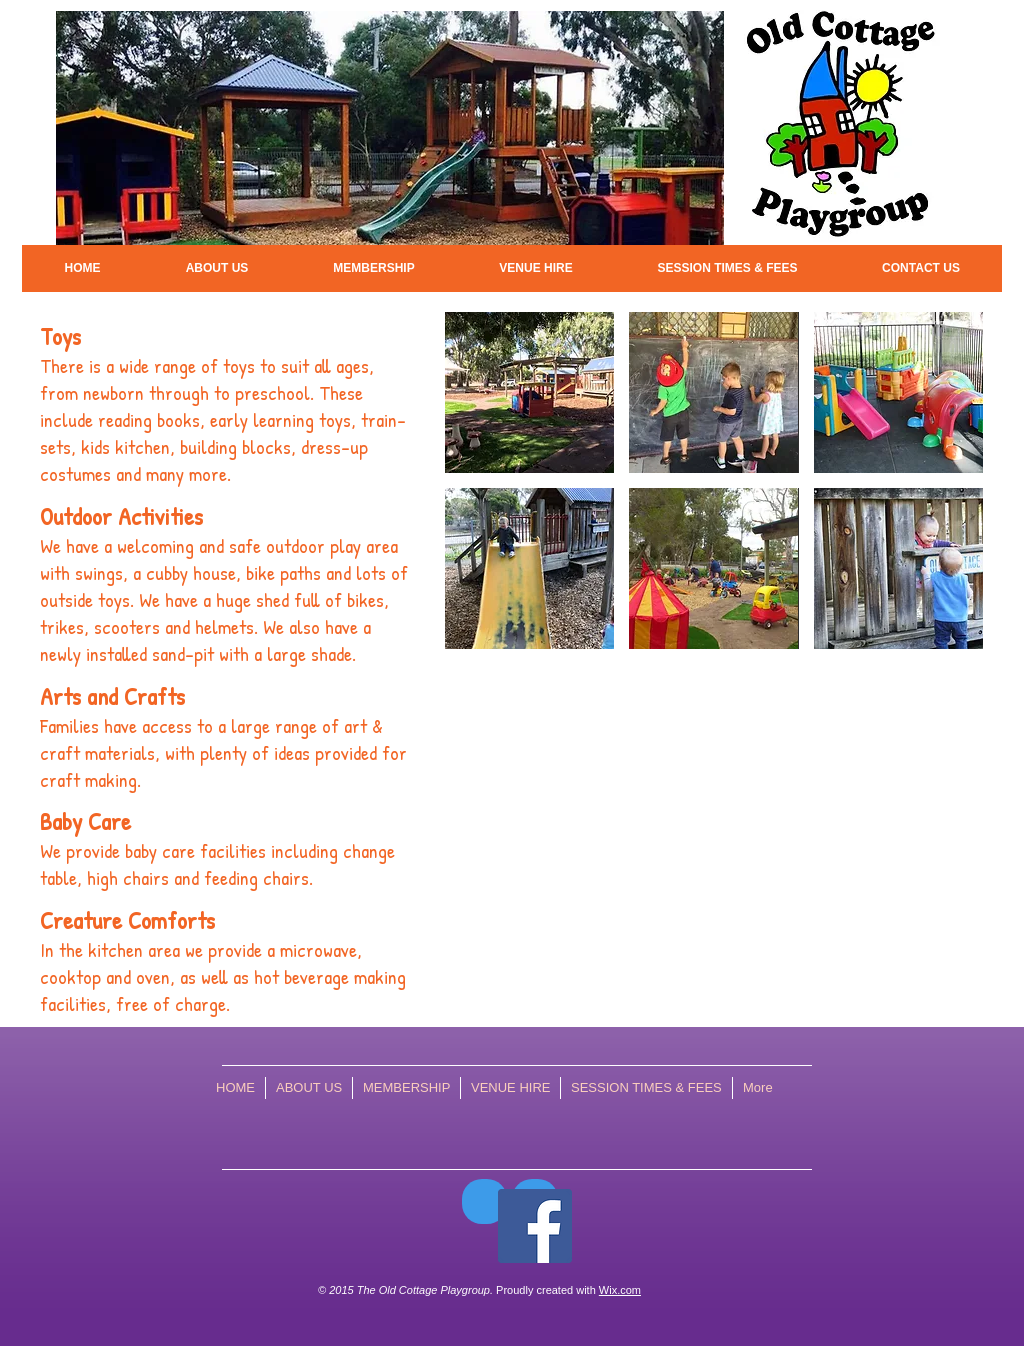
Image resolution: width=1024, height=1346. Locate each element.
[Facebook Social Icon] (535, 1226)
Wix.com (620, 1290)
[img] (529, 392)
